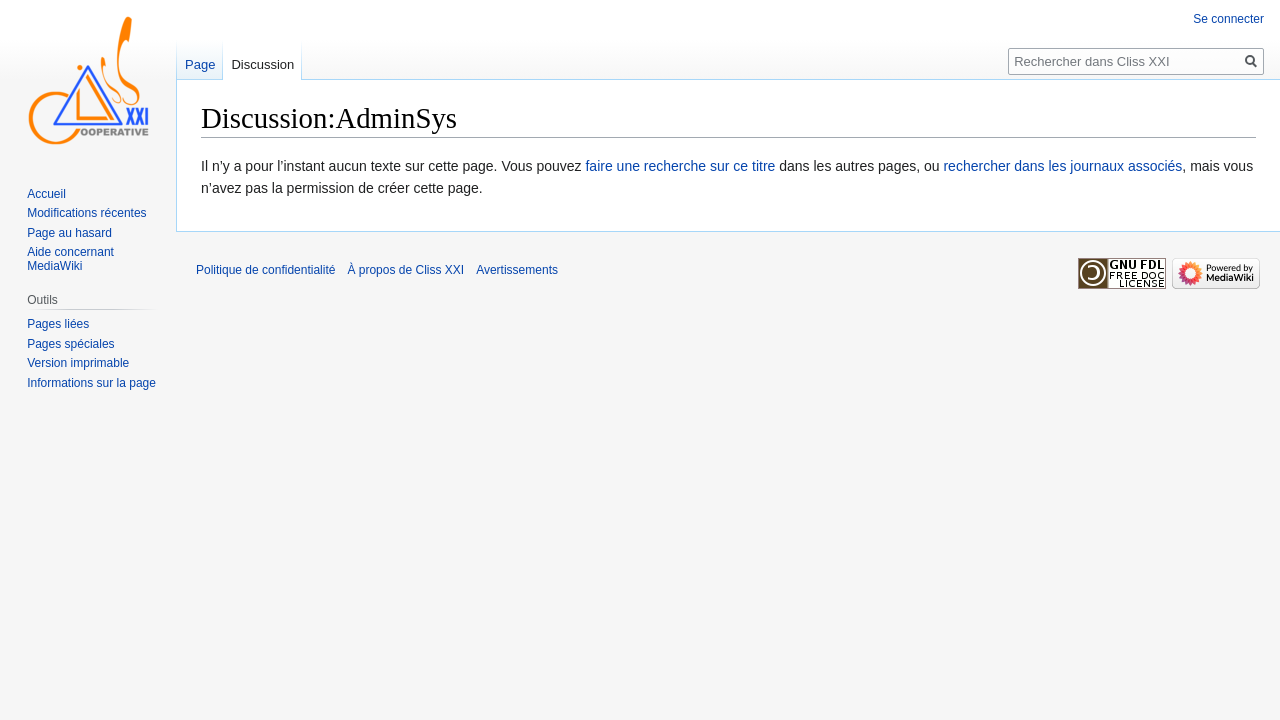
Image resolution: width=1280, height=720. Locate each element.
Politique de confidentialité (265, 270)
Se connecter (1228, 19)
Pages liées (58, 324)
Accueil (46, 194)
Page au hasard (69, 233)
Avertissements (517, 270)
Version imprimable (78, 363)
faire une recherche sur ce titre (680, 166)
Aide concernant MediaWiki (70, 259)
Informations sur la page (91, 383)
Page (200, 64)
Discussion (262, 64)
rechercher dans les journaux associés (1062, 166)
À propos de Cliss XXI (405, 270)
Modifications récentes (86, 213)
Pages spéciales (70, 344)
